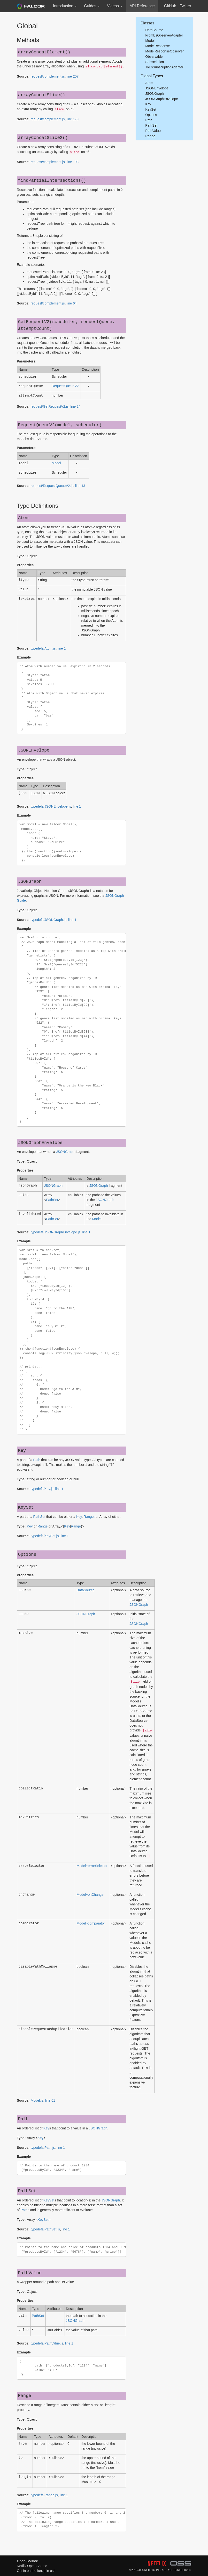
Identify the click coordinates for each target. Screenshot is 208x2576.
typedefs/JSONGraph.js (48, 920)
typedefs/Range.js (44, 2495)
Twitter (185, 6)
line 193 (72, 162)
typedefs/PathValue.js (47, 2343)
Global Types (151, 76)
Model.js (37, 2100)
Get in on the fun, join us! (36, 2571)
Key (79, 1517)
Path (36, 1460)
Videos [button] (114, 6)
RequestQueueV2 (65, 386)
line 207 (72, 76)
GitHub (170, 6)
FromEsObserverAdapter (164, 35)
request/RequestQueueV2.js (52, 486)
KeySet (48, 2200)
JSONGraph (65, 1152)
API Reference (142, 6)
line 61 (50, 2100)
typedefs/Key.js (42, 1489)
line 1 (62, 648)
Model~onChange (90, 1894)
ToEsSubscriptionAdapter (164, 67)
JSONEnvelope (157, 88)
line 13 (80, 486)
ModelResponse (157, 46)
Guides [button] (92, 6)
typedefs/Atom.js (43, 648)
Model (56, 463)
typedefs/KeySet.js (45, 1536)
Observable (154, 56)
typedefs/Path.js (43, 2147)
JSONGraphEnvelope (161, 99)
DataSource (85, 1590)
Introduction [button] (65, 6)
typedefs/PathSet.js (45, 2229)
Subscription (154, 62)
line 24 (75, 406)
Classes (147, 23)
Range (89, 1517)
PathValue (153, 131)
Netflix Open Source (32, 2566)
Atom (149, 83)
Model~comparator (91, 1923)
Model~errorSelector (92, 1866)
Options (151, 115)
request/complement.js (48, 76)
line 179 (72, 119)
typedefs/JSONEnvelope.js (51, 806)
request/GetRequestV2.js (50, 406)
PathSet (52, 1200)
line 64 (72, 303)
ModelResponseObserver (164, 51)
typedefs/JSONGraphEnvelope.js (55, 1232)
